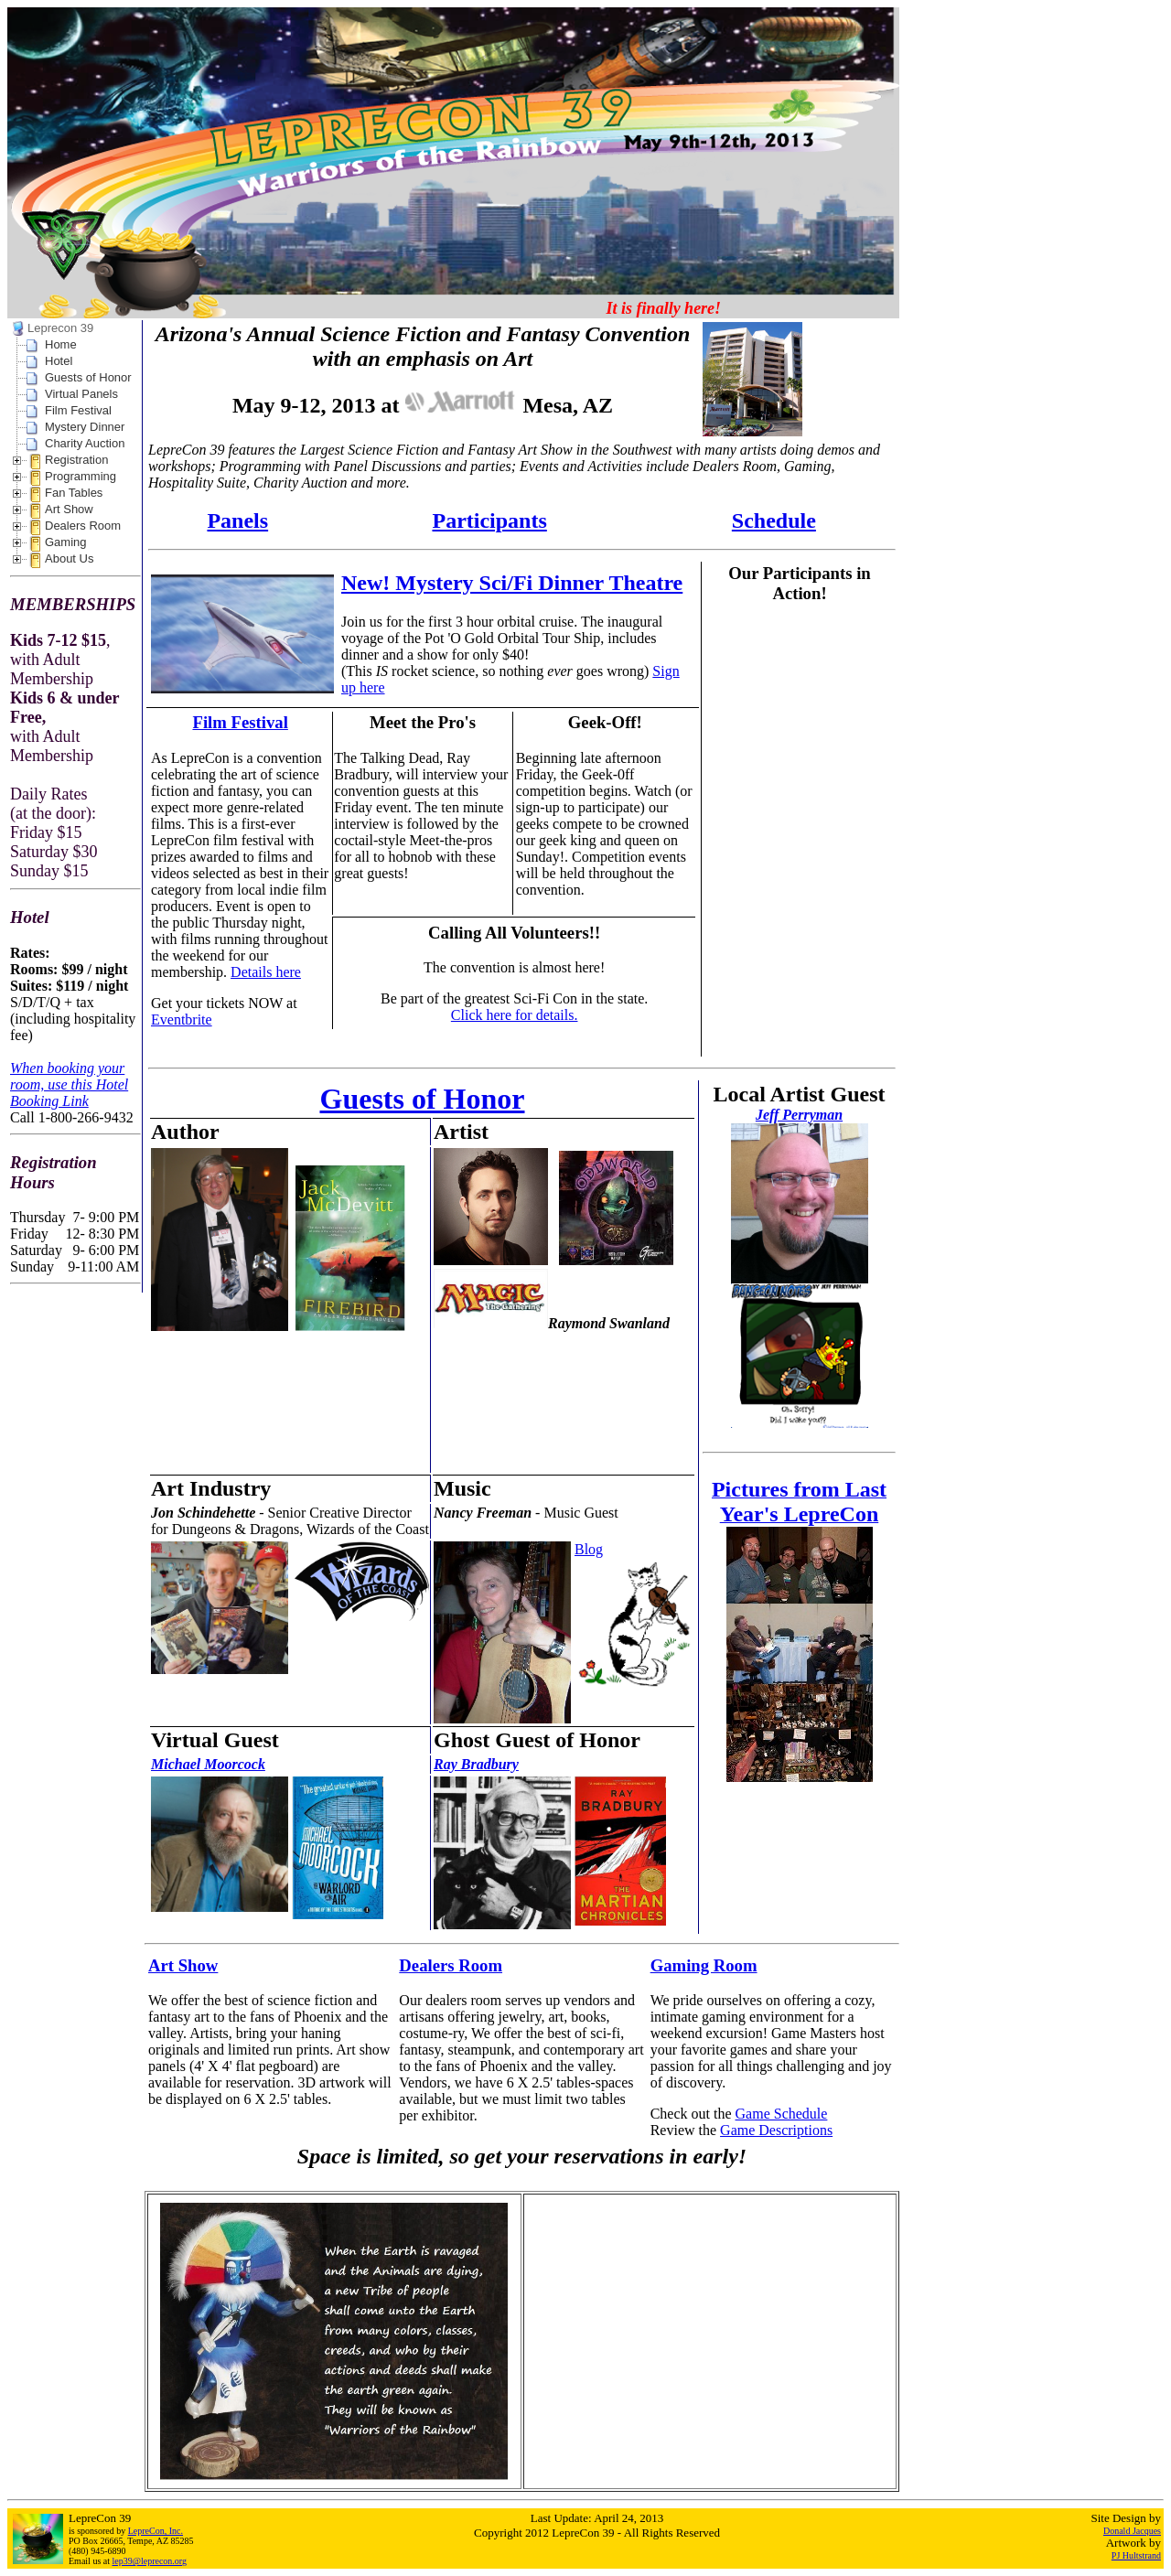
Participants (489, 520)
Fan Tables (73, 492)
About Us (69, 558)
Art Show (69, 509)
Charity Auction (84, 443)
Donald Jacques (1132, 2531)
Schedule (774, 520)
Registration (76, 460)
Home (61, 344)
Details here (266, 972)
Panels (237, 520)
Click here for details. (514, 1015)
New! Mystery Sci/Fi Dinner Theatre (511, 583)
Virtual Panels (81, 394)
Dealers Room (83, 525)
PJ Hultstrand (1136, 2555)
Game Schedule (782, 2113)
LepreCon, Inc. (155, 2531)
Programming (80, 476)
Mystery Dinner (84, 427)
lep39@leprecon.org (150, 2561)
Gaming (66, 542)
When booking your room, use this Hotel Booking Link (69, 1084)
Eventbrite (181, 1019)
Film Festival (78, 410)
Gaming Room (703, 1965)
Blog (589, 1549)
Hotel (58, 361)
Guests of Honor (88, 377)
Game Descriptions (776, 2130)
